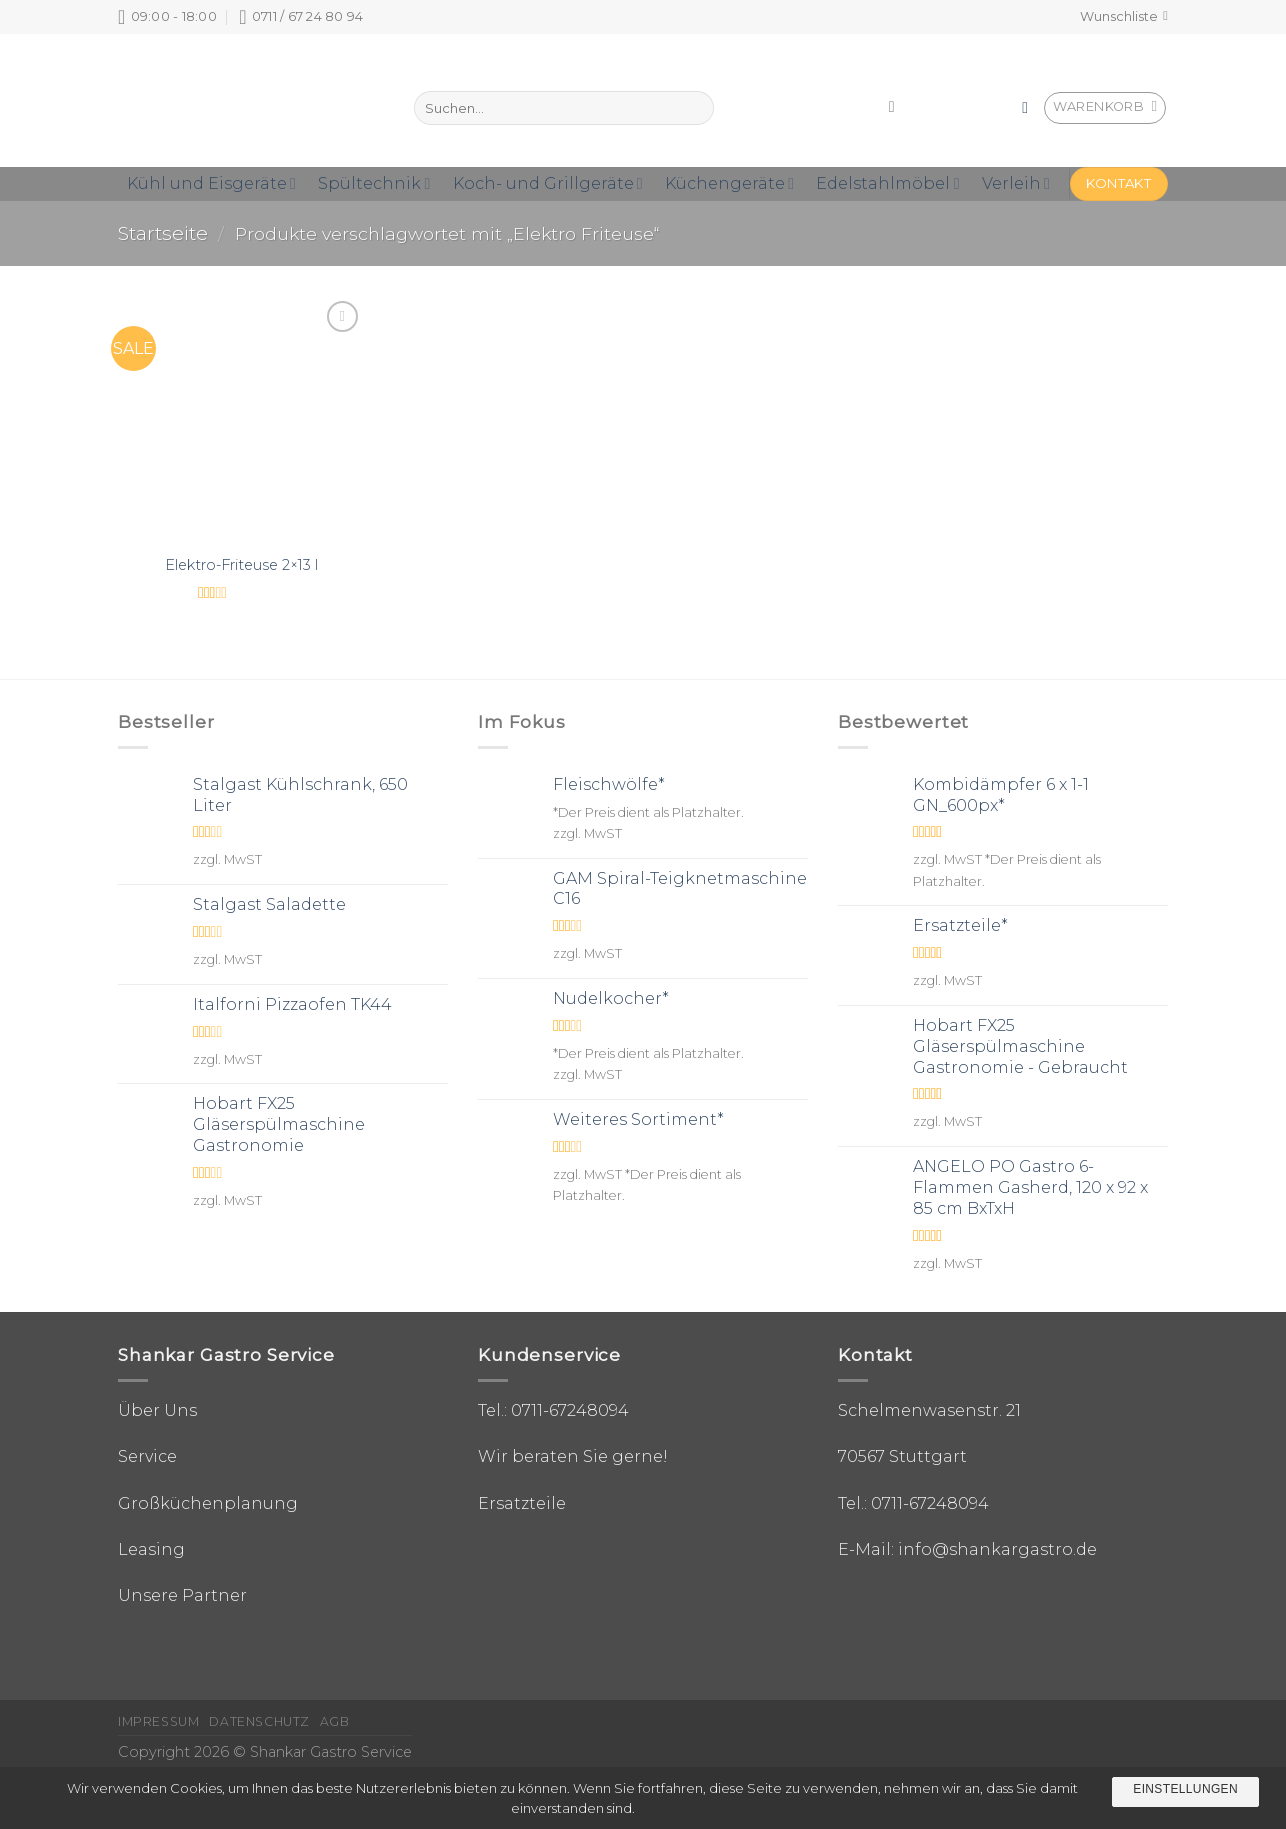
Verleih (1016, 183)
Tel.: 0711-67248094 (553, 1410)
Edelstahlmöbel (887, 183)
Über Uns (157, 1410)
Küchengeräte (729, 183)
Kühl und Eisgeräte (211, 183)
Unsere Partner (182, 1595)
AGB (335, 1721)
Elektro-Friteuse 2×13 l (241, 565)
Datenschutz (259, 1721)
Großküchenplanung (208, 1503)
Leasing (151, 1549)
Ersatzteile (522, 1503)
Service (147, 1456)
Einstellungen (1185, 1789)
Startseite (163, 233)
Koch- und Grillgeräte (548, 183)
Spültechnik (374, 183)
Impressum (159, 1721)
